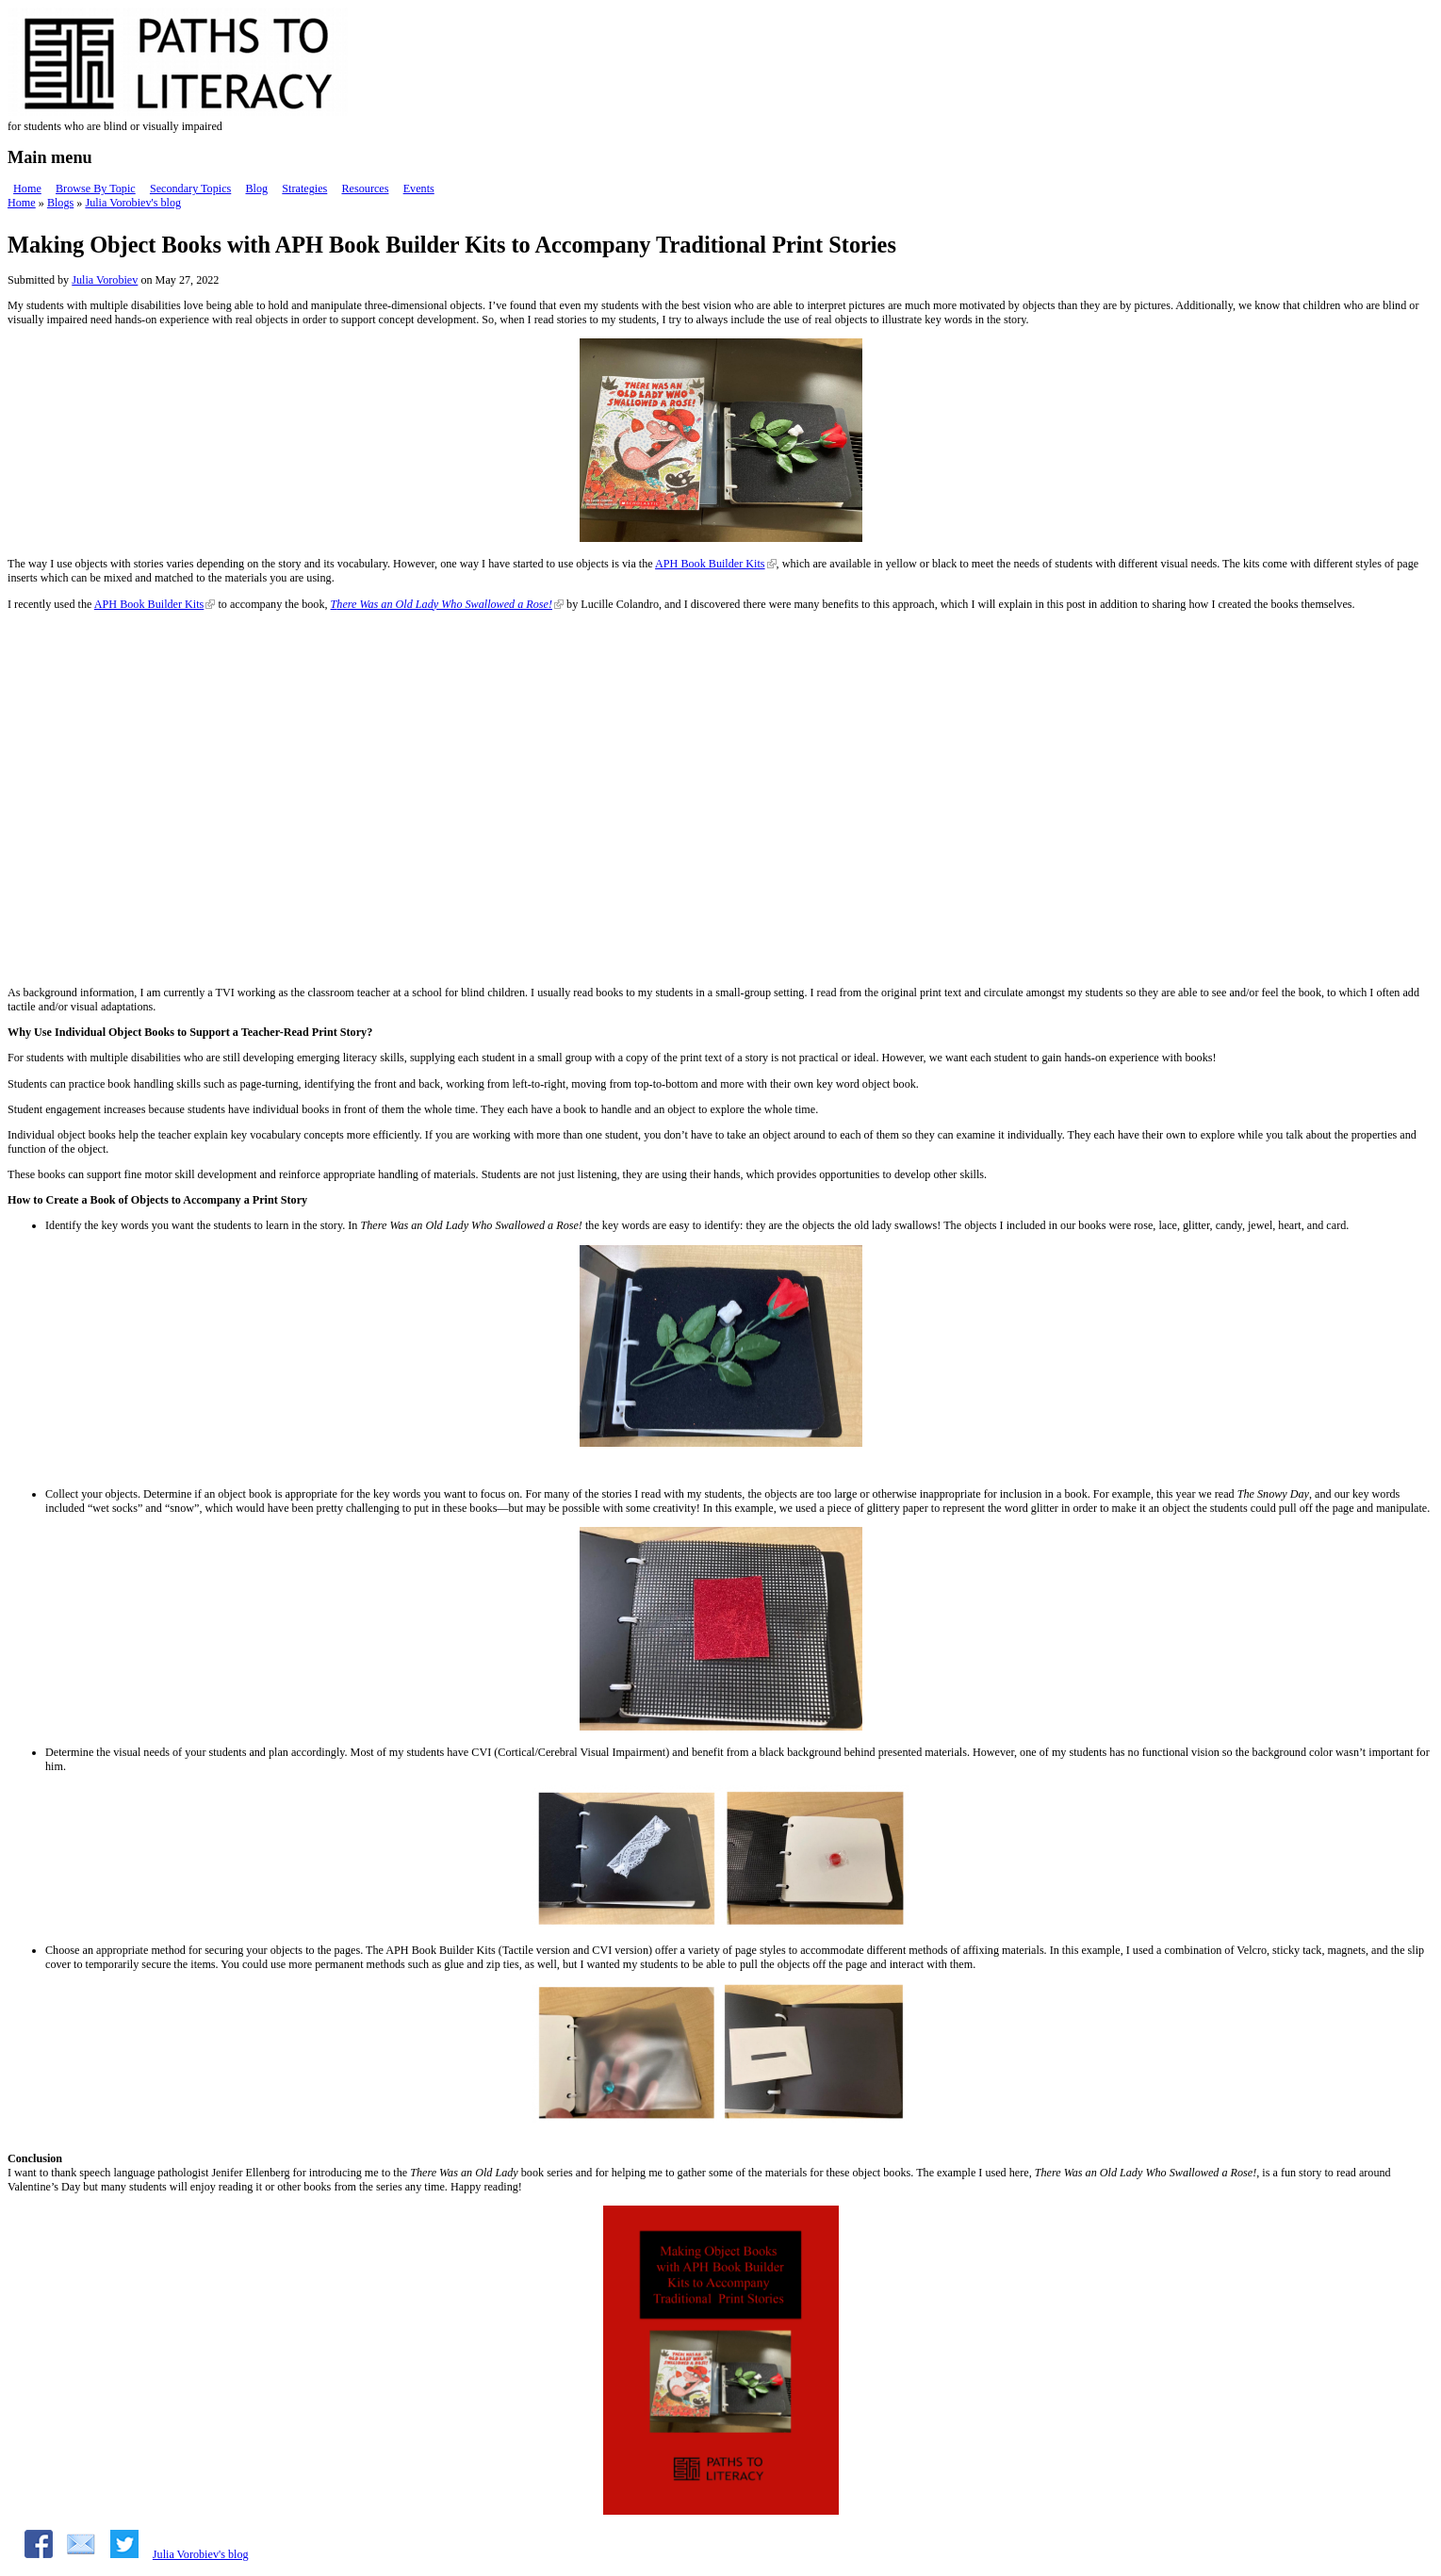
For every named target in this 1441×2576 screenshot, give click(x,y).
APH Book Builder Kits (710, 563)
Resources (364, 188)
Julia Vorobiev (105, 280)
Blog (256, 188)
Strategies (304, 188)
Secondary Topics (190, 188)
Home (27, 188)
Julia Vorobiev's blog (133, 202)
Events (418, 188)
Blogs (60, 202)
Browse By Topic (96, 188)
